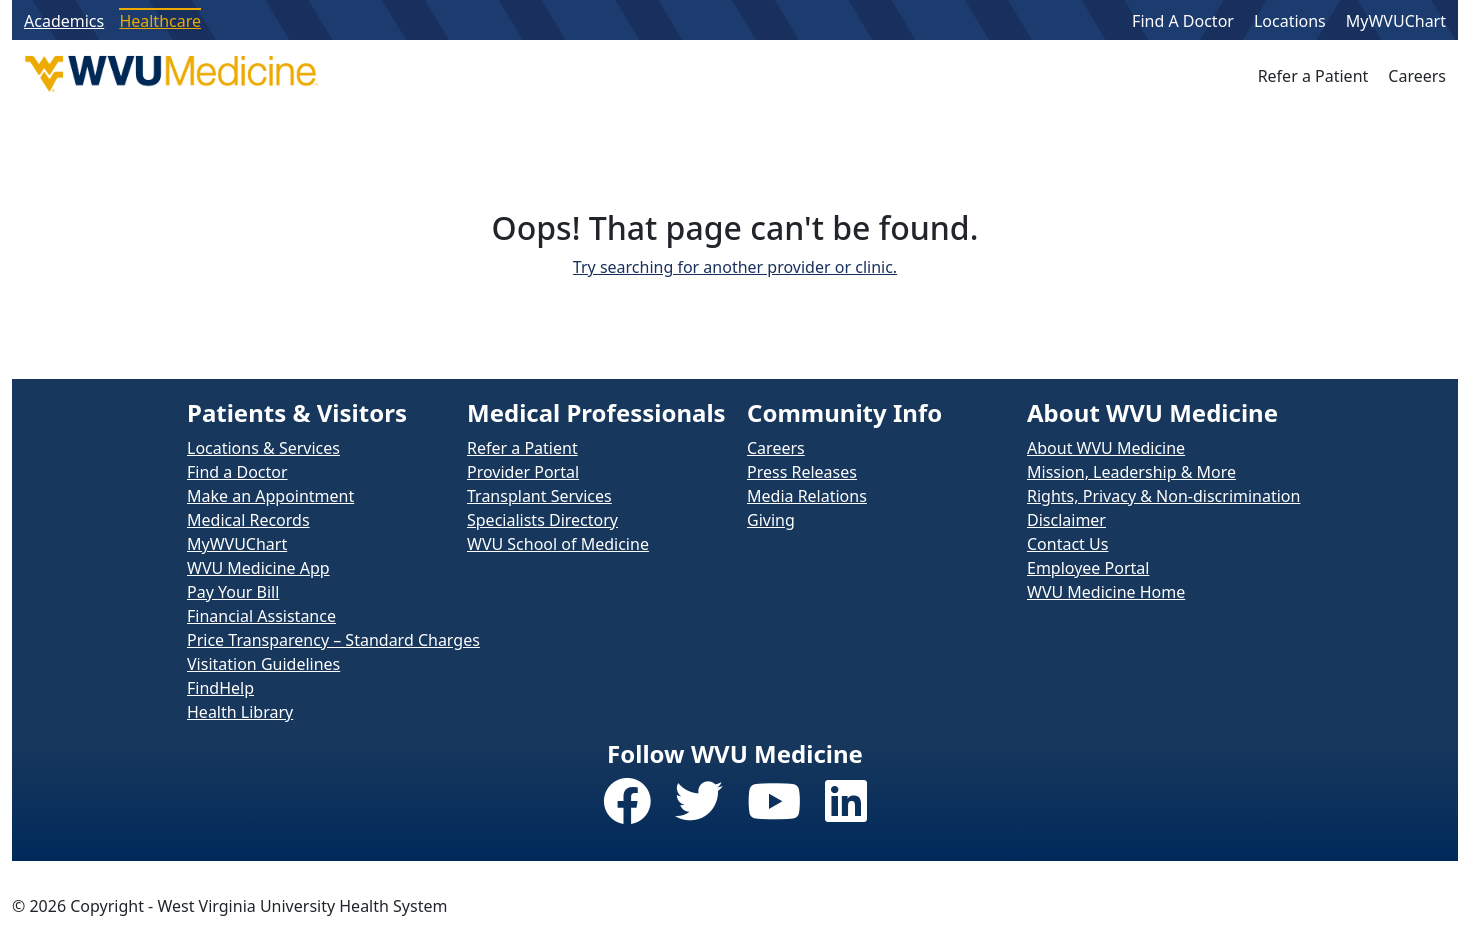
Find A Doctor (1183, 21)
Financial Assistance (261, 616)
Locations (1290, 21)
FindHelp (220, 688)
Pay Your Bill (233, 592)
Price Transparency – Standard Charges (333, 640)
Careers (1417, 76)
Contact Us (1067, 544)
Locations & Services (263, 448)
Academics (64, 21)
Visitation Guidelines (263, 664)
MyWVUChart (1396, 21)
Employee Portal (1088, 568)
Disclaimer (1066, 520)
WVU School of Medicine (558, 544)
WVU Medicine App (258, 568)
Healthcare (160, 21)
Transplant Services (539, 496)
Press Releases (802, 472)
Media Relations (807, 496)
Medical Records (248, 520)
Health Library (240, 712)
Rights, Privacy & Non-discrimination (1163, 496)
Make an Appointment (270, 496)
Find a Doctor (237, 472)
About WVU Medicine (1106, 448)
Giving (771, 520)
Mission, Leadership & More (1131, 472)
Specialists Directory (542, 520)
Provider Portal (523, 472)
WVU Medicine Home (1106, 592)
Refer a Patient (1313, 76)
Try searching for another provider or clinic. (735, 267)
